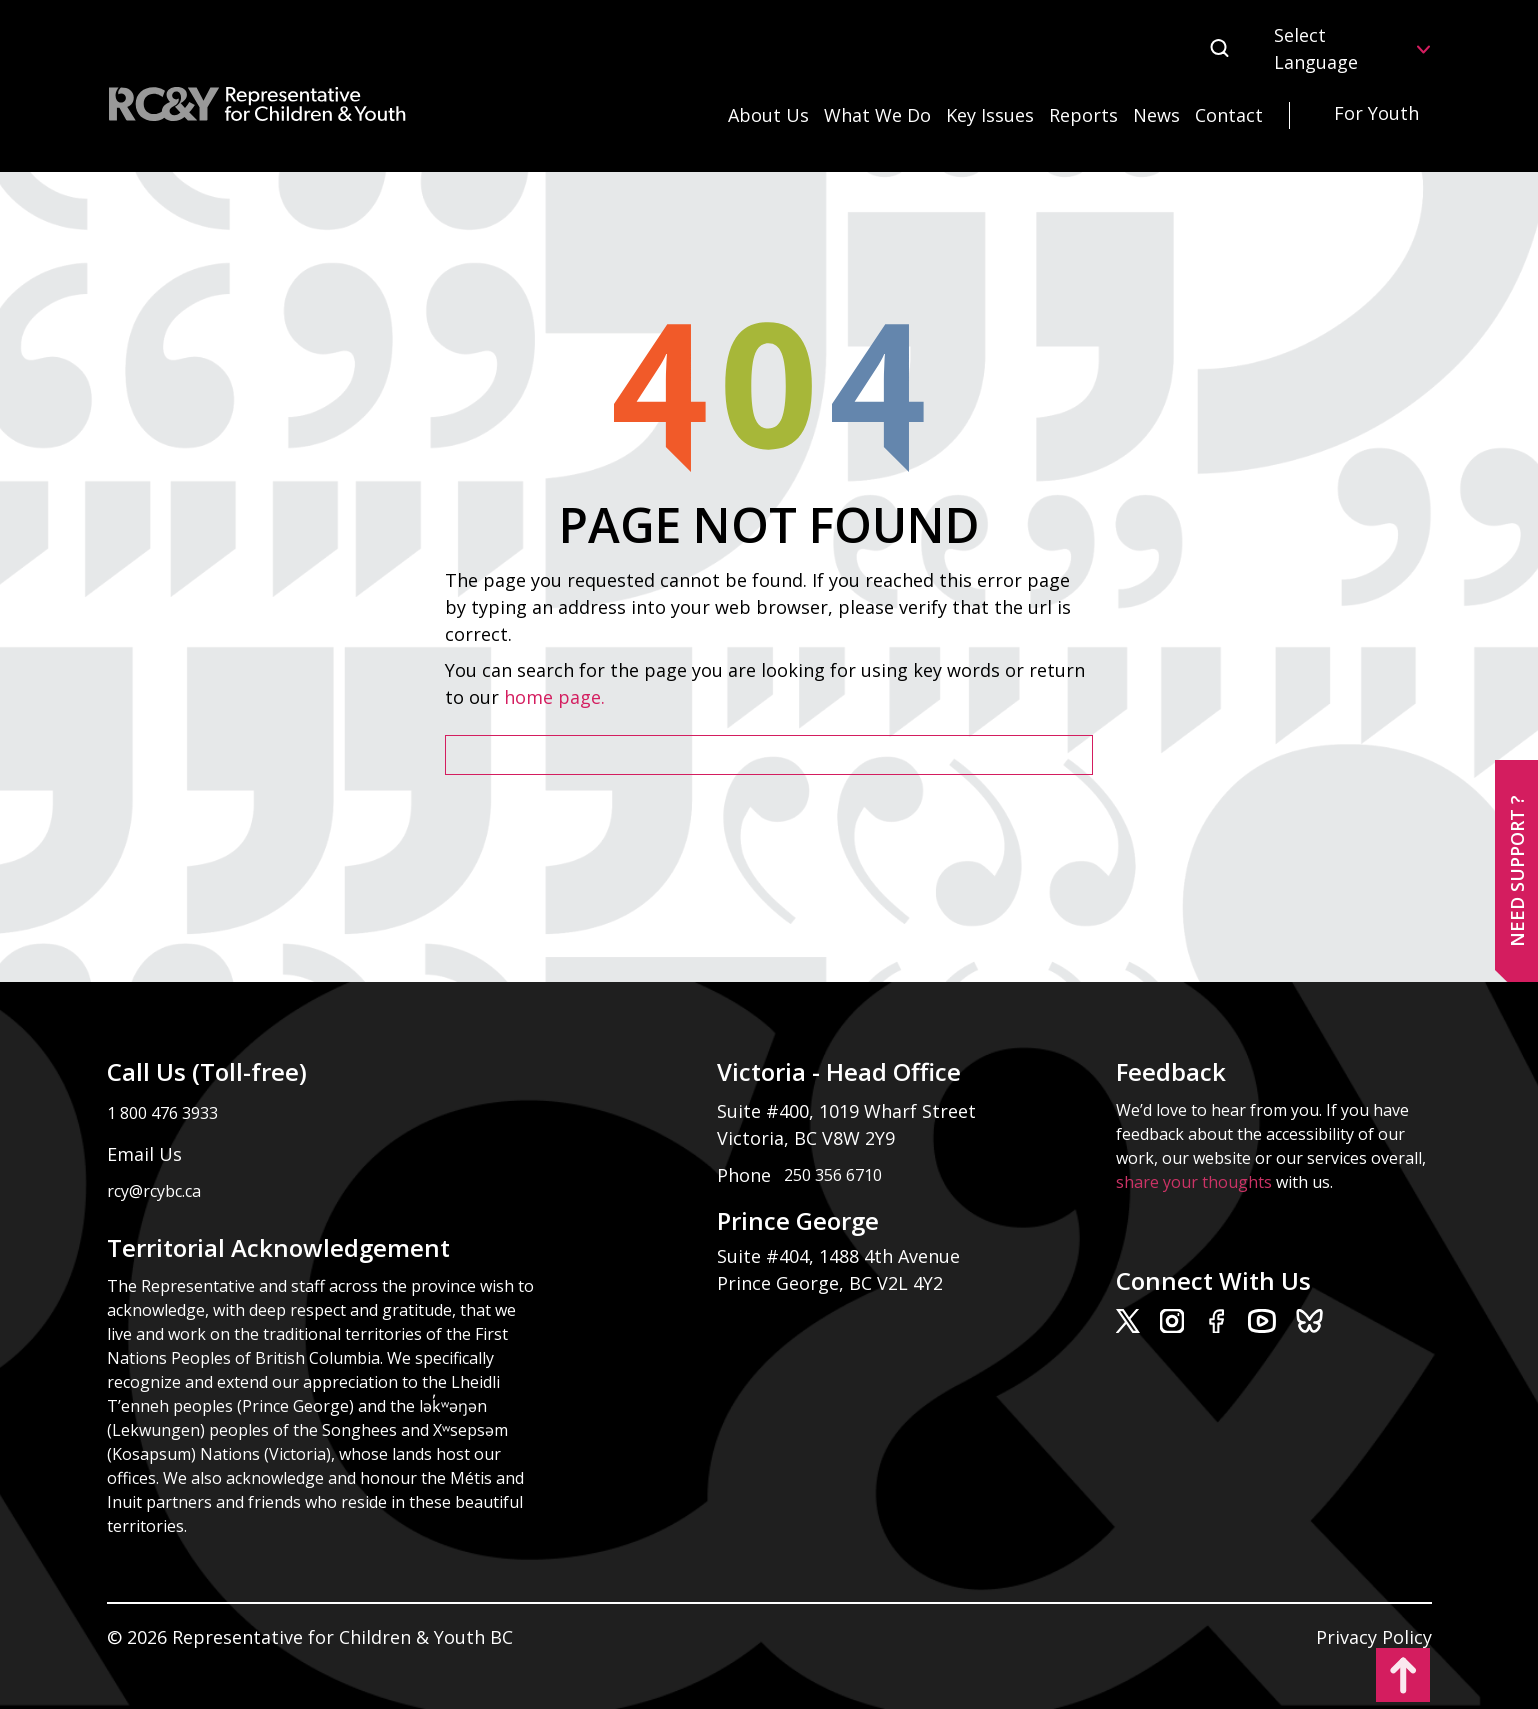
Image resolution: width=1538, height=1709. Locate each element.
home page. (557, 697)
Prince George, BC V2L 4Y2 (830, 1283)
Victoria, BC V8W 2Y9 (808, 1138)
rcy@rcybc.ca (154, 1191)
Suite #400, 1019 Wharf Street (851, 1111)
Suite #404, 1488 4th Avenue (841, 1256)
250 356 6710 (833, 1175)
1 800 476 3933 (162, 1113)
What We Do (877, 115)
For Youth (1376, 113)
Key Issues (990, 115)
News (1156, 115)
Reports (1083, 115)
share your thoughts (1194, 1182)
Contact (1229, 115)
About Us (768, 115)
